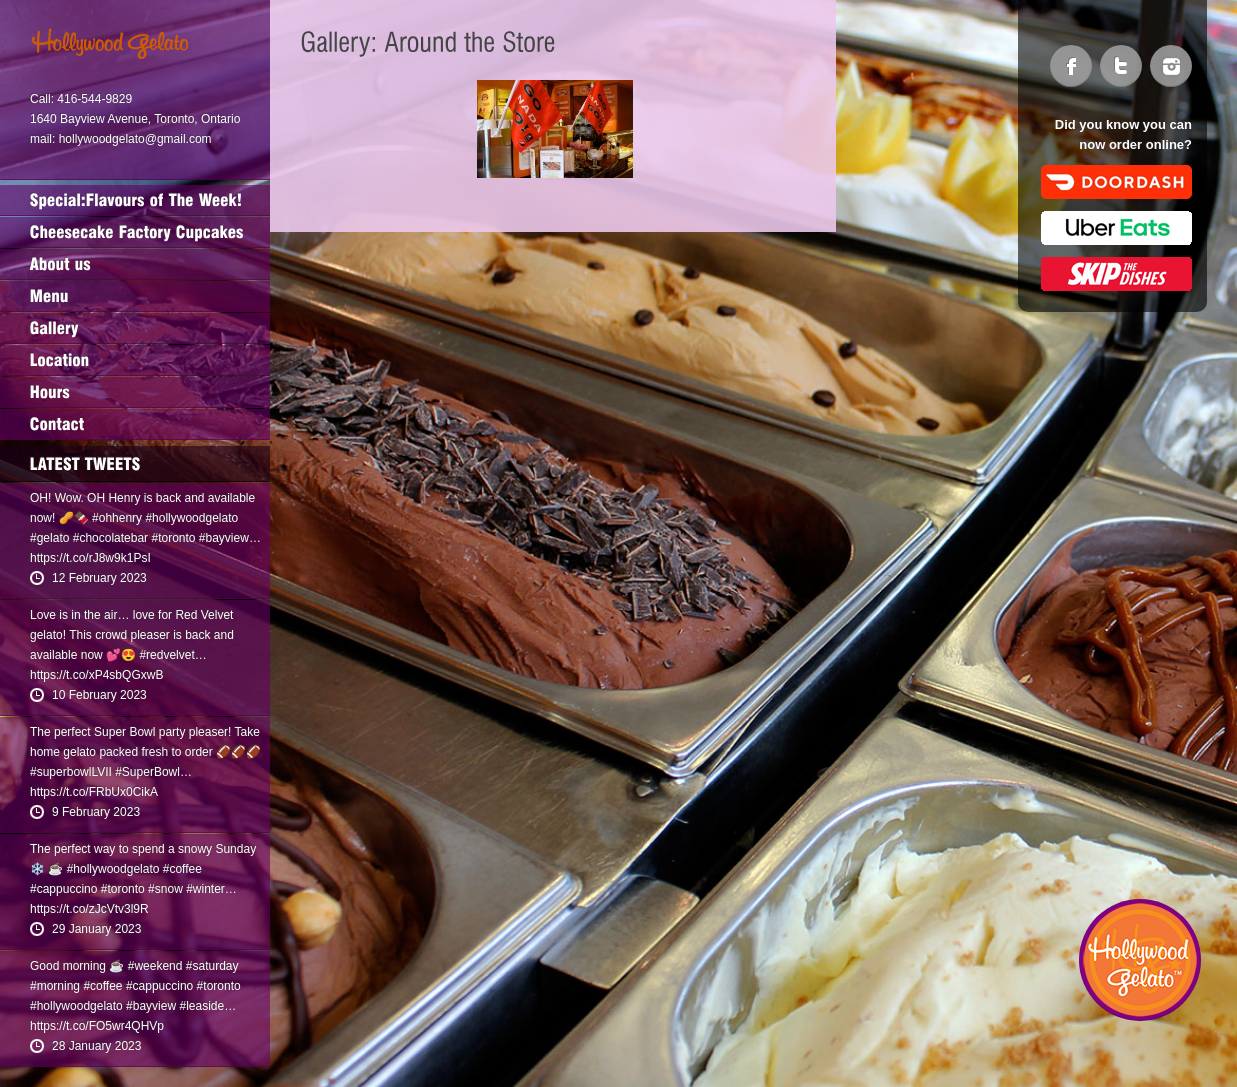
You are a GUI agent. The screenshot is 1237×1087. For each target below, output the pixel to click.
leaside (205, 1006)
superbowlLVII (74, 772)
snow (169, 889)
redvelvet (170, 655)
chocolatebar (113, 538)
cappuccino (67, 889)
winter (209, 889)
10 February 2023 (99, 695)
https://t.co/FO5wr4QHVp (97, 1026)
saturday (215, 966)
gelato (53, 538)
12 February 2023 (99, 578)
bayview (227, 538)
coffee (185, 869)
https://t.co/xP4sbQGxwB (96, 675)
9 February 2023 (96, 812)
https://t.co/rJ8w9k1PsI (90, 558)
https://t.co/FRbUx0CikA (94, 792)
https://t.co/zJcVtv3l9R (89, 909)
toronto (176, 538)
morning (58, 986)
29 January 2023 (96, 929)
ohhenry (120, 518)
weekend (158, 966)
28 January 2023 (96, 1046)
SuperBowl (151, 772)
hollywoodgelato (195, 518)
